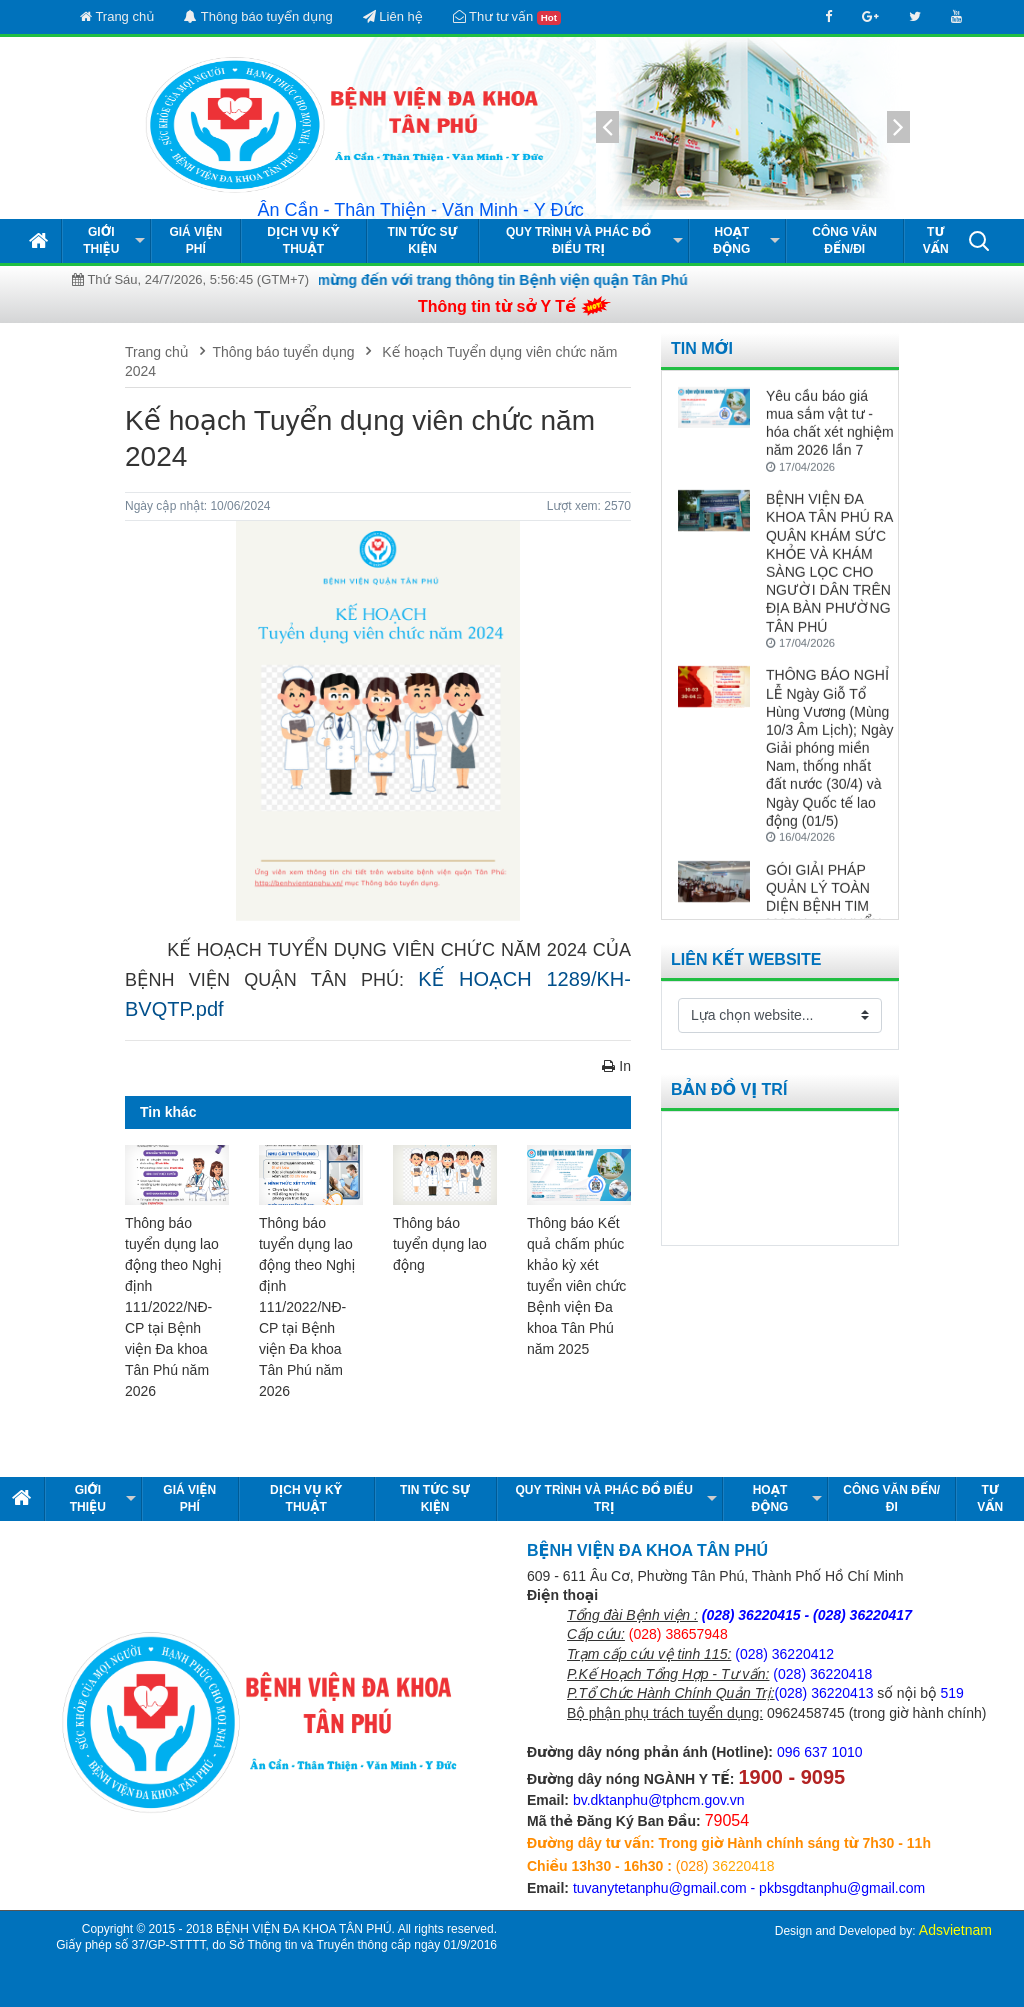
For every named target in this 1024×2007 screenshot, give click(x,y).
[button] (979, 240)
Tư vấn (936, 240)
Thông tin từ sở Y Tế (497, 306)
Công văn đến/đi (844, 240)
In (616, 1066)
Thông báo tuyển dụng (258, 16)
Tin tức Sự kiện (423, 240)
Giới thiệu (101, 240)
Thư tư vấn (507, 17)
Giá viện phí (195, 240)
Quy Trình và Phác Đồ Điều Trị (578, 240)
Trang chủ (117, 16)
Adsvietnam (955, 1930)
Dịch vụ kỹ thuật (303, 240)
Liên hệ (393, 16)
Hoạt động (731, 240)
